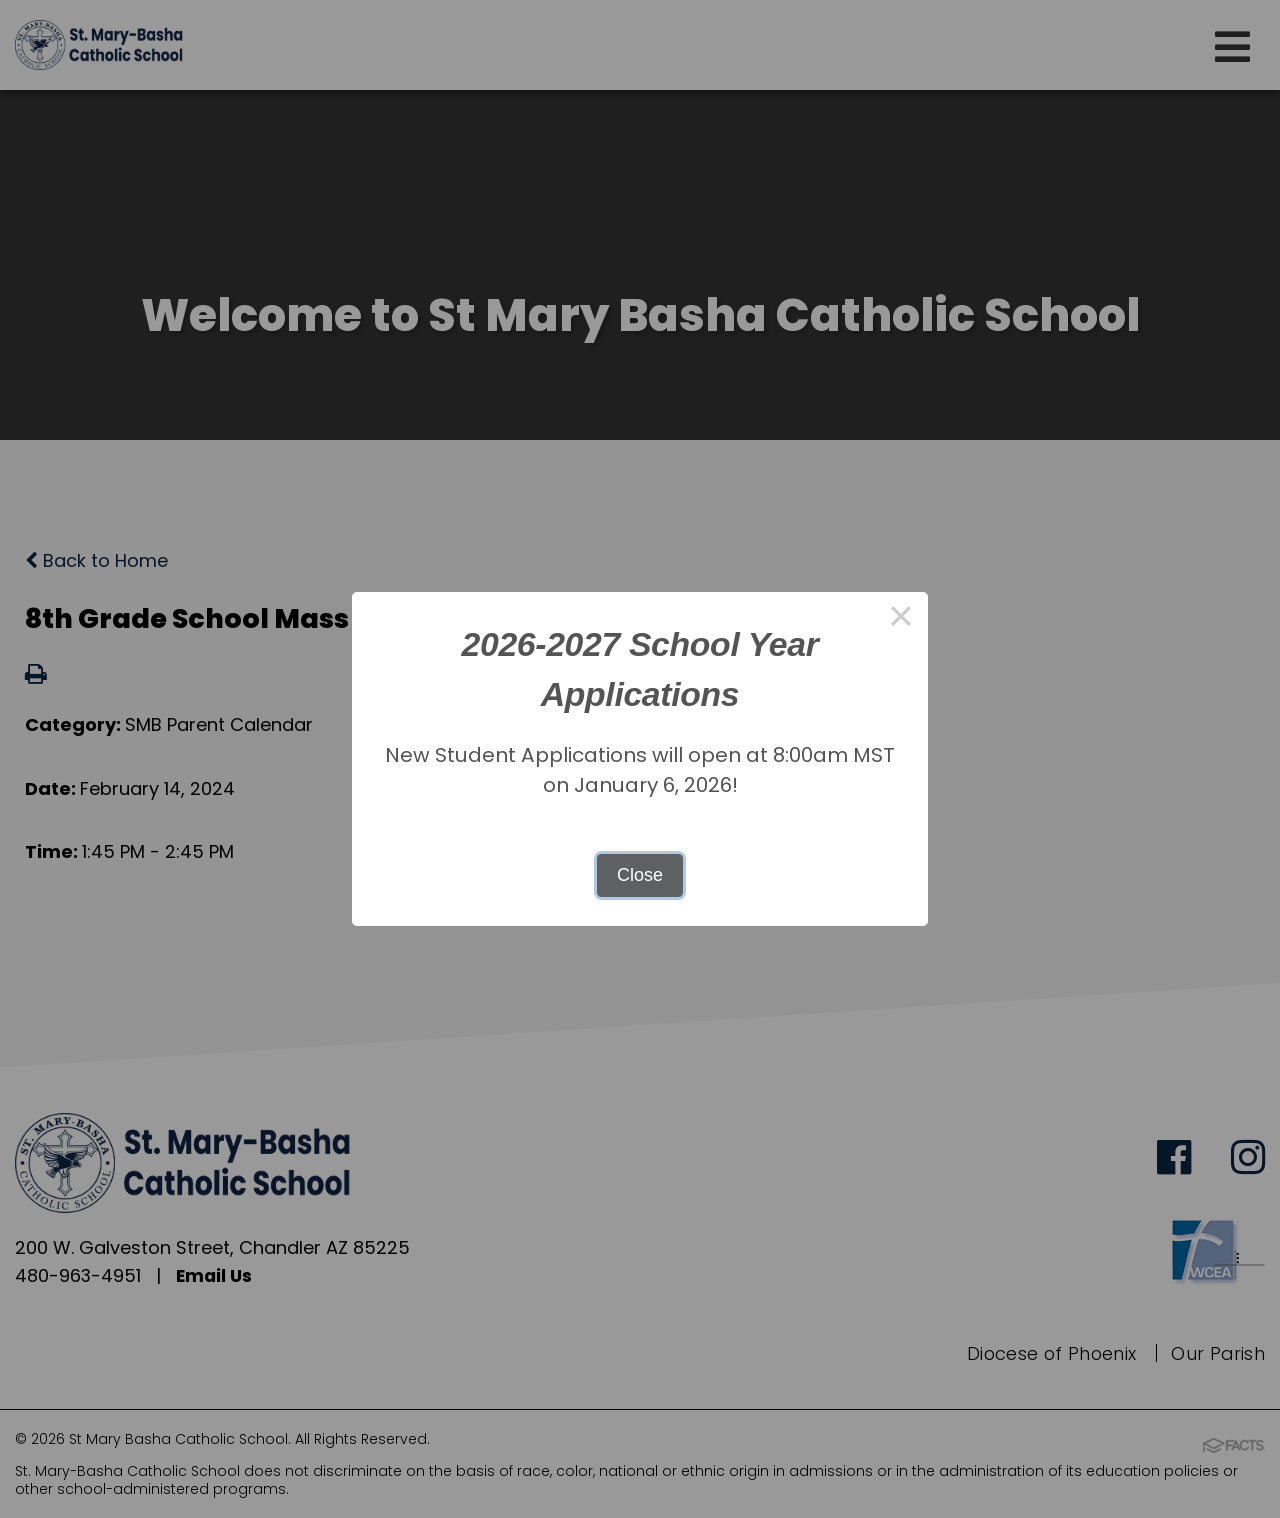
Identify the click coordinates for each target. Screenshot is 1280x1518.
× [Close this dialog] (900, 619)
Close (640, 875)
